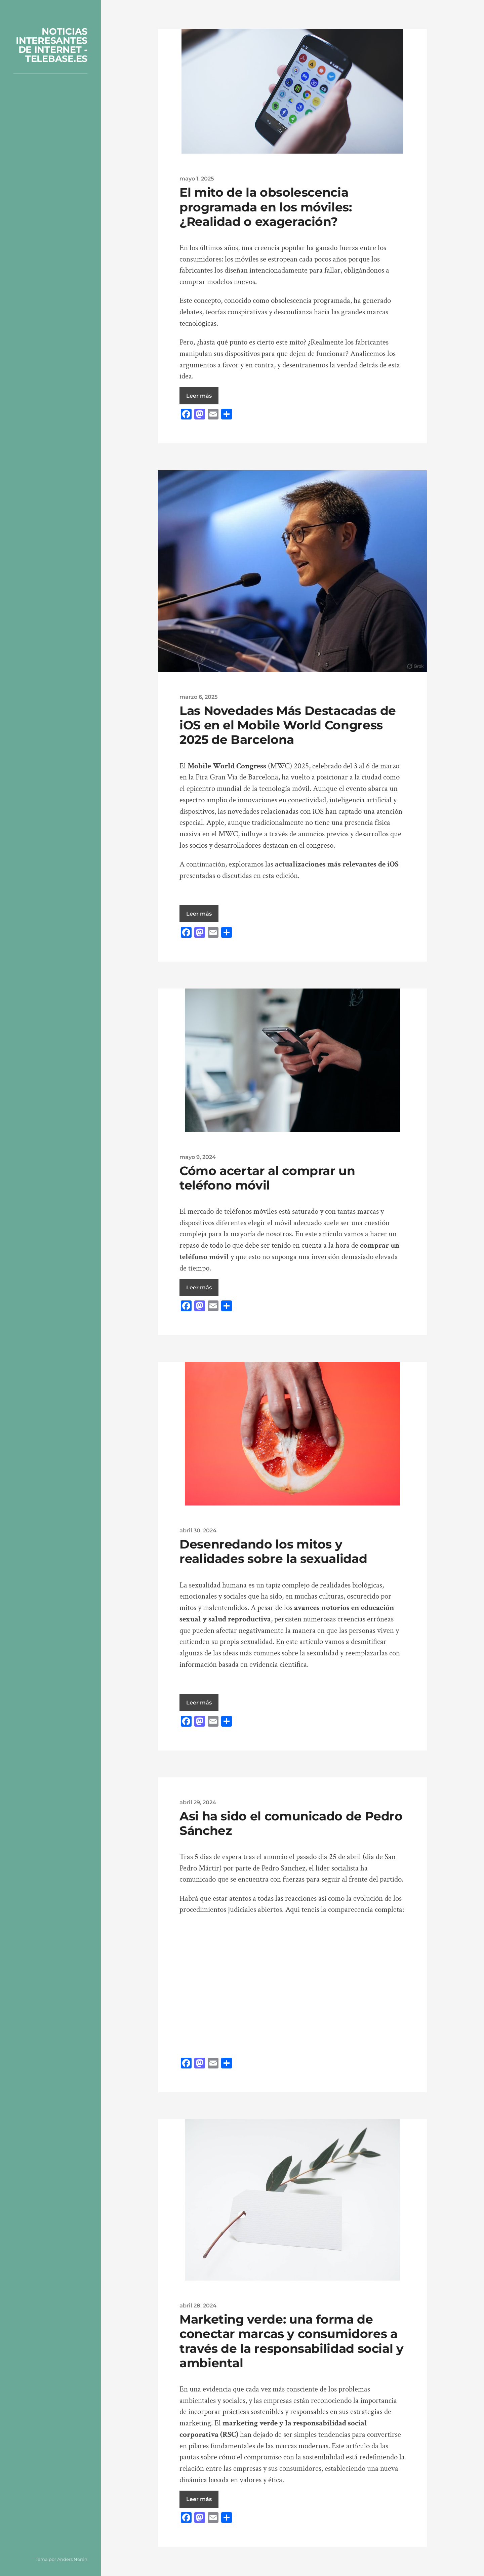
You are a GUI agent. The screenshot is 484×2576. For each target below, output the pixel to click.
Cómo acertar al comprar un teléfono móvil (267, 1178)
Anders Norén (72, 2559)
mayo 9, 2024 (197, 1157)
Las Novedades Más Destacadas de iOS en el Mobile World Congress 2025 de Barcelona (287, 725)
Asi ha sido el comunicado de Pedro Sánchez (291, 1823)
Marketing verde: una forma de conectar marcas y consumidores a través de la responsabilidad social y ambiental (291, 2341)
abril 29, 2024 (197, 1802)
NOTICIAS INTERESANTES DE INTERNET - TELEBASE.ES (51, 45)
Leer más (199, 396)
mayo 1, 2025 (196, 178)
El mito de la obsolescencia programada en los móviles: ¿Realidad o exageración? (265, 207)
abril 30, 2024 (197, 1530)
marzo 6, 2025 (198, 696)
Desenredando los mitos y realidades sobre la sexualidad (273, 1551)
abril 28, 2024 (197, 2305)
